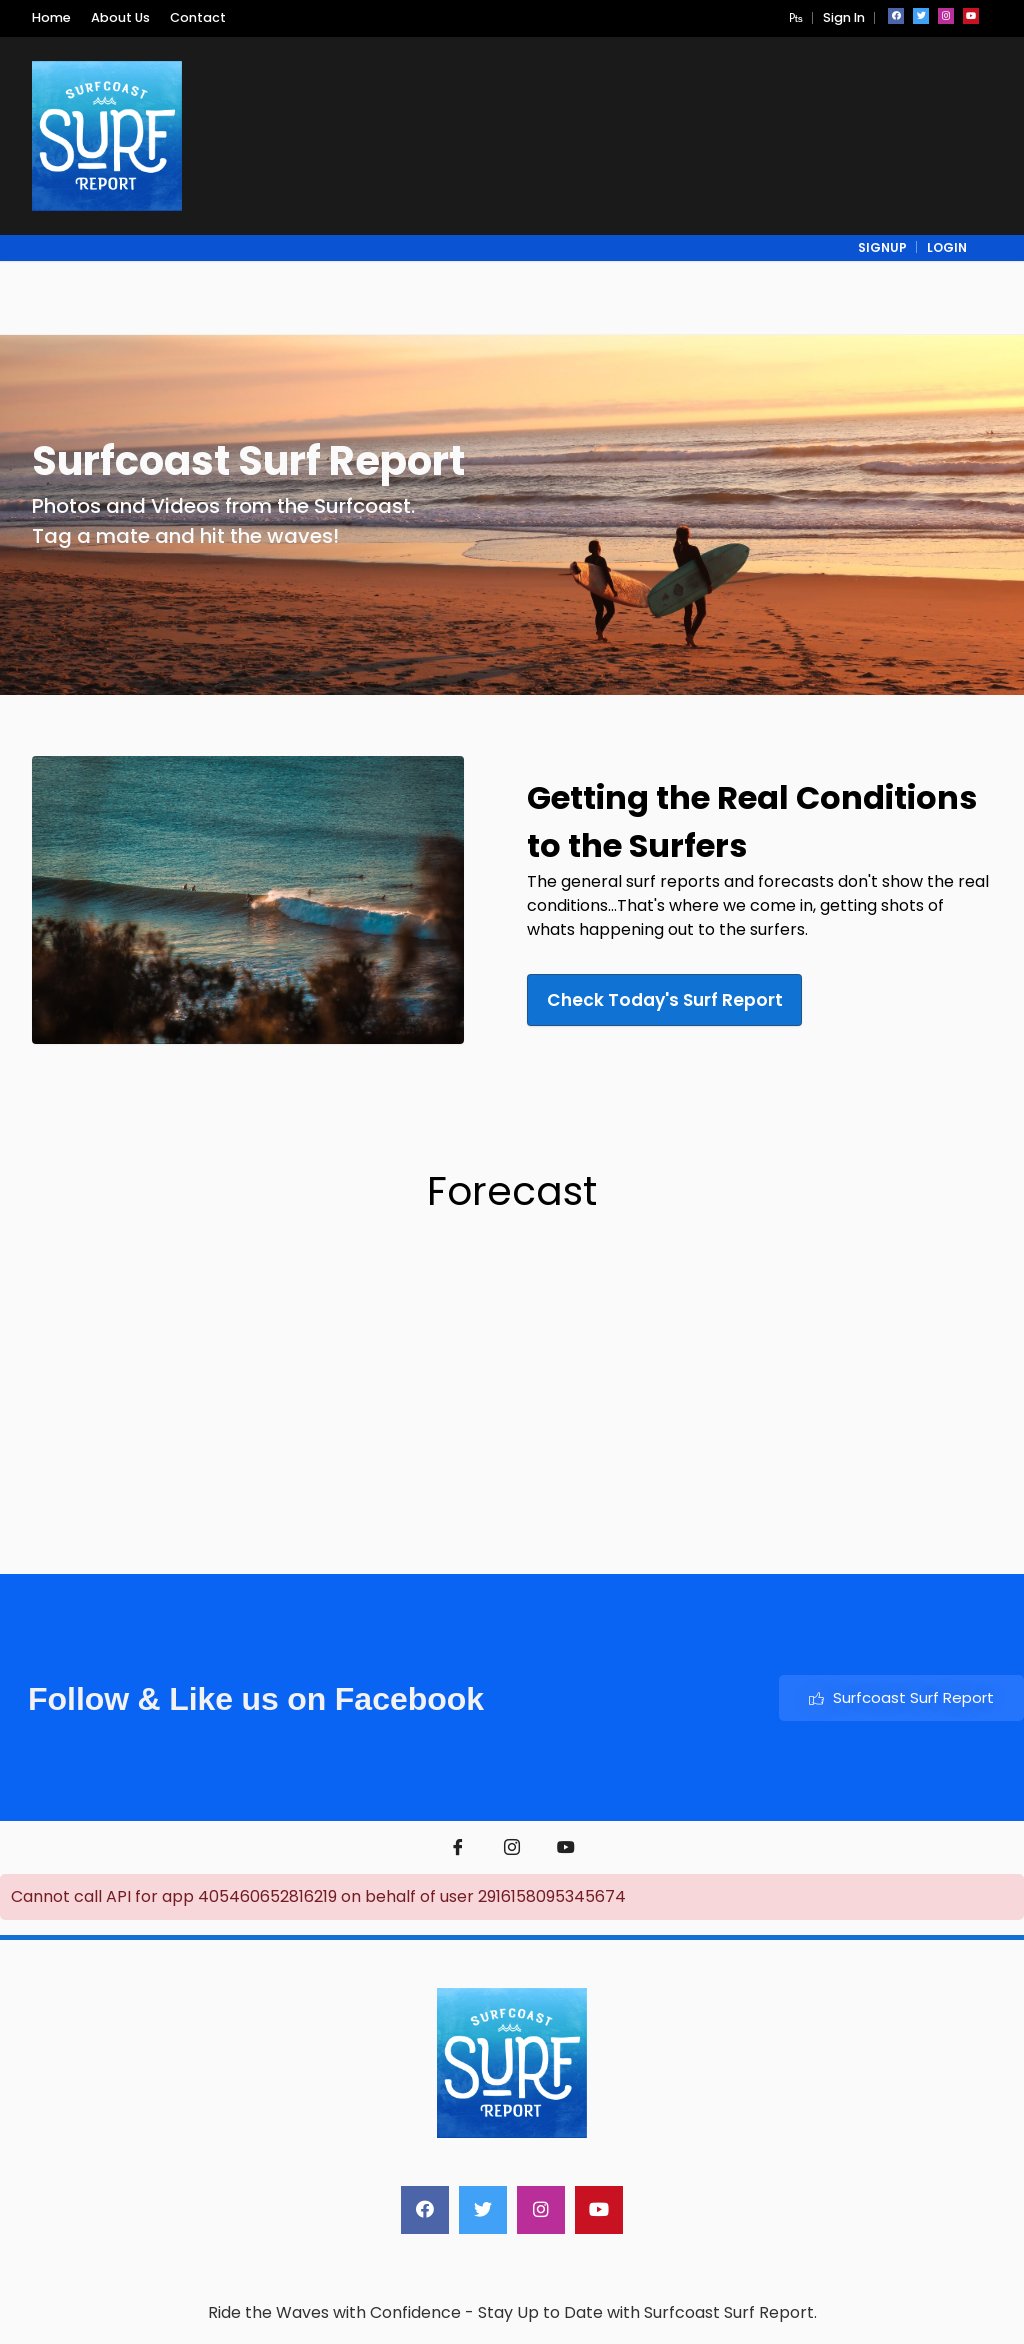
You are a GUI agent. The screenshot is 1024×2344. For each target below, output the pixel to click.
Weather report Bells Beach (156, 1505)
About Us (120, 17)
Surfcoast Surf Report (901, 1697)
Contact (198, 17)
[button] (796, 17)
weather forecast (511, 1505)
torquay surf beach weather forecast (864, 1505)
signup (882, 247)
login (947, 247)
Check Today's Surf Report (679, 999)
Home (51, 17)
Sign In (844, 17)
